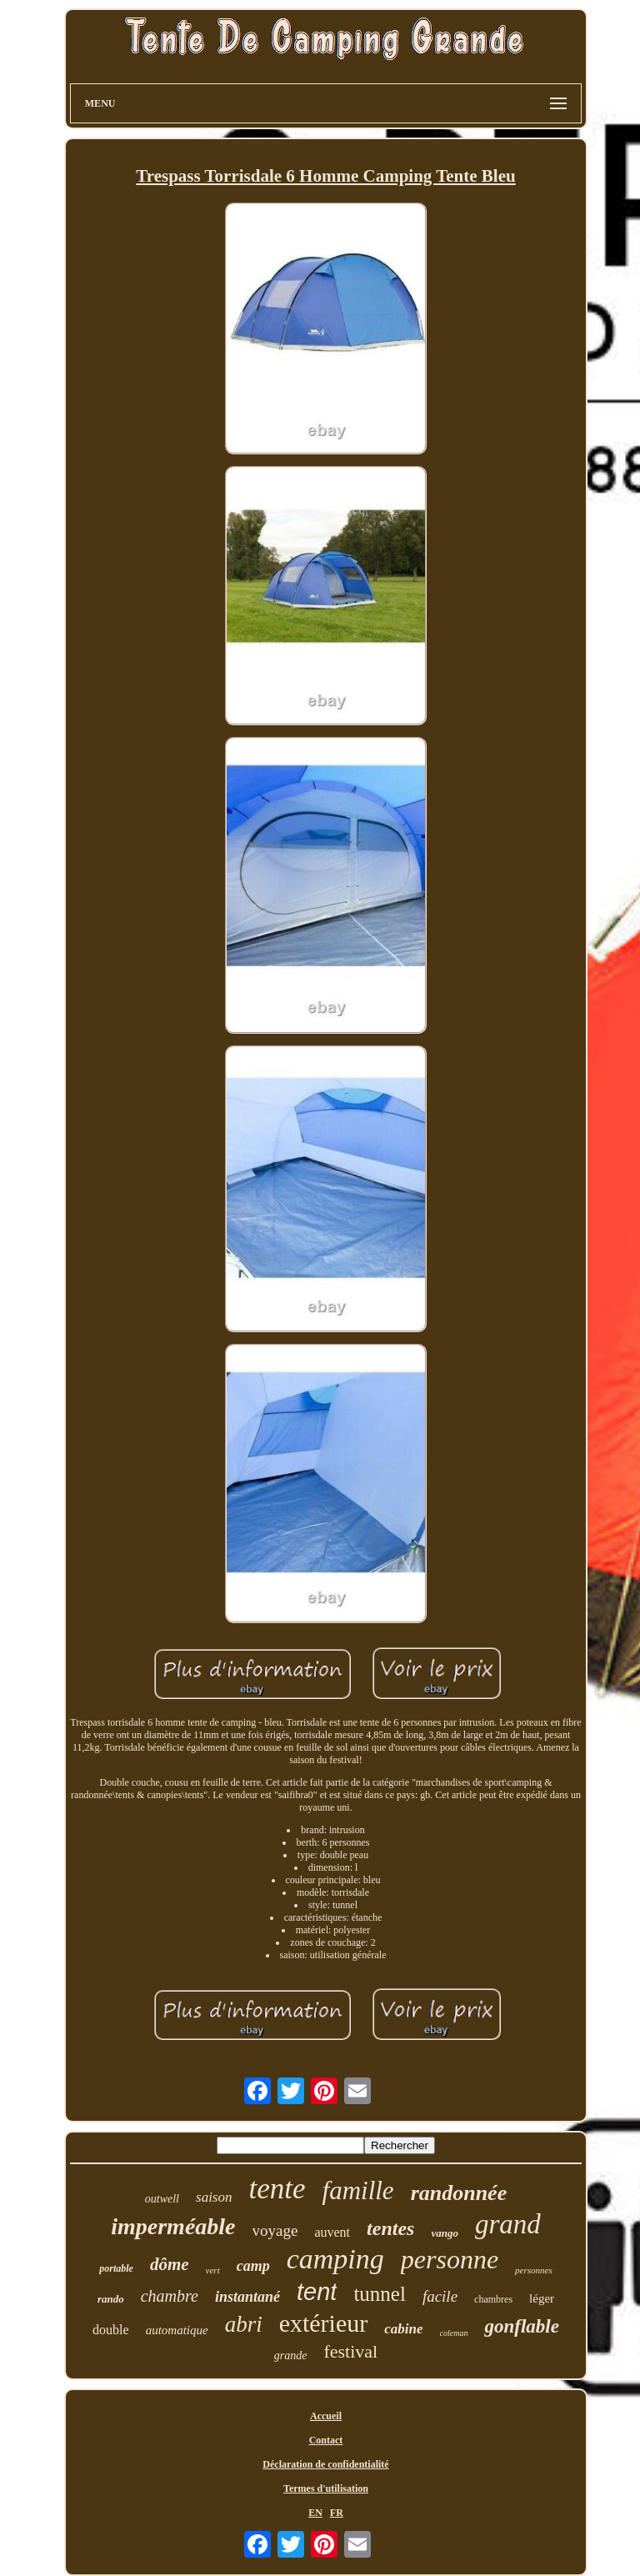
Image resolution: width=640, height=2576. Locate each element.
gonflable (521, 2326)
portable (116, 2268)
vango (444, 2233)
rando (111, 2299)
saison (214, 2197)
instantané (247, 2296)
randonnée (459, 2193)
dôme (169, 2264)
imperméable (173, 2226)
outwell (162, 2199)
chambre (169, 2296)
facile (440, 2296)
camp (253, 2266)
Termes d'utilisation (325, 2488)
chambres (493, 2299)
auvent (332, 2232)
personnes (533, 2270)
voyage (275, 2230)
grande (291, 2355)
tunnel (379, 2294)
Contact (326, 2440)
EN (315, 2512)
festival (350, 2351)
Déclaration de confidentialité (325, 2464)
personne (449, 2259)
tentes (390, 2228)
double (110, 2330)
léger (541, 2298)
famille (358, 2190)
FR (336, 2512)
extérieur (323, 2323)
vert (213, 2270)
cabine (403, 2329)
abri (243, 2324)
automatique (177, 2330)
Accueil (326, 2416)
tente (276, 2189)
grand (508, 2224)
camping (335, 2258)
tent (317, 2291)
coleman (454, 2333)
